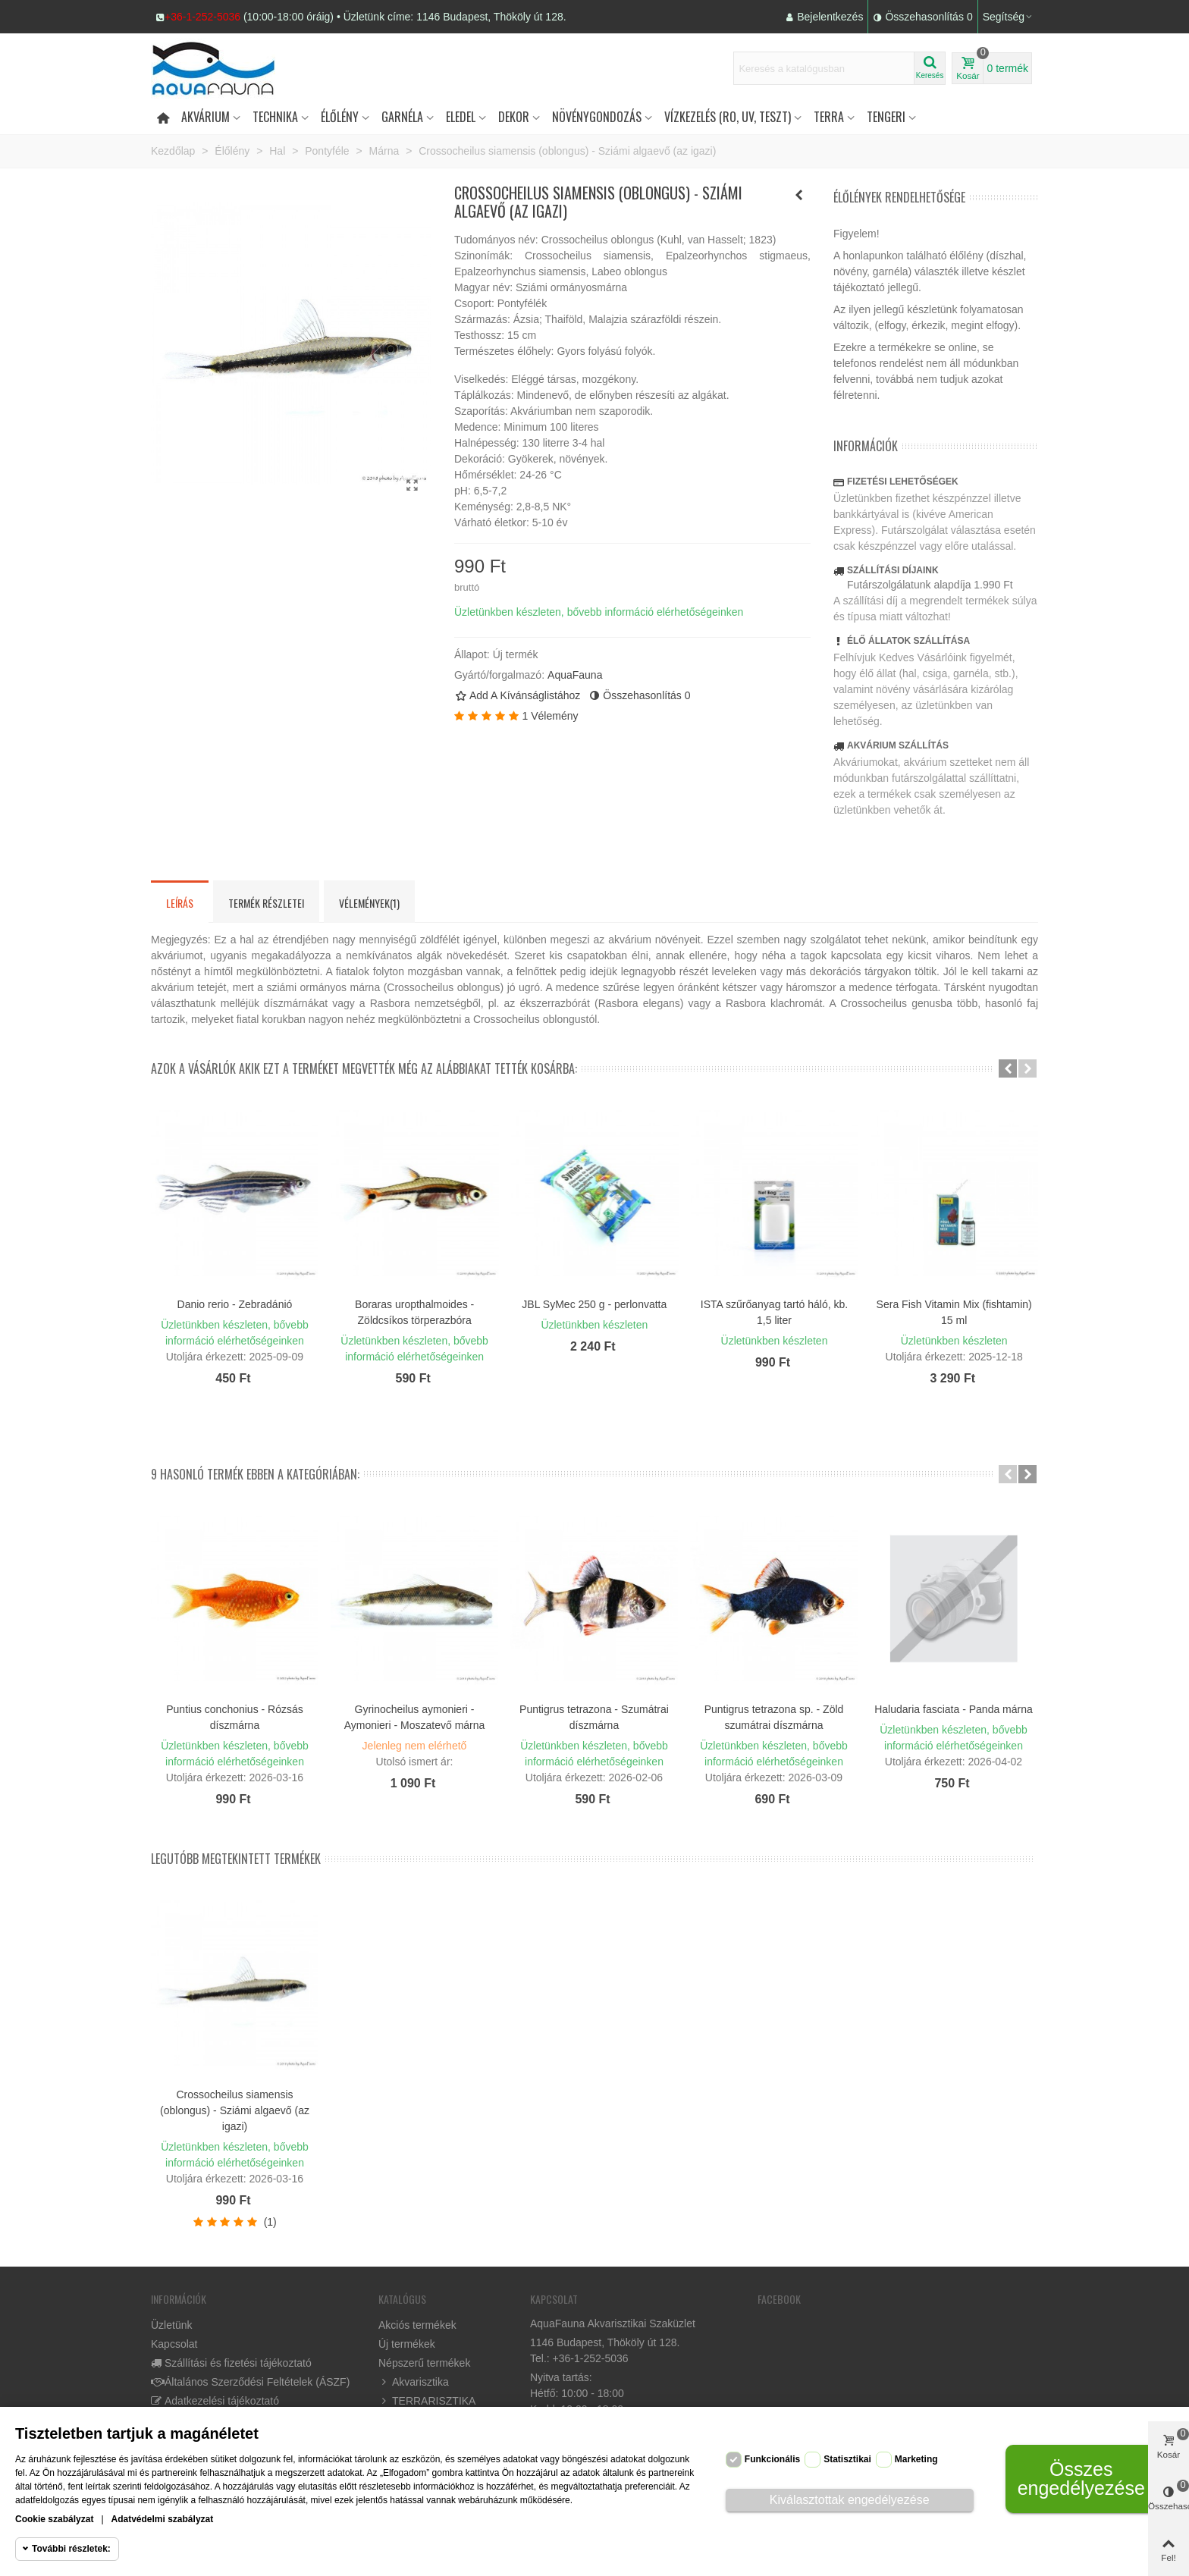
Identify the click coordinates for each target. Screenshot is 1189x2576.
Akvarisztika (413, 2382)
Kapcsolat (174, 2344)
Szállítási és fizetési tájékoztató (231, 2363)
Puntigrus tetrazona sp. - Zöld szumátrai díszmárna (774, 1717)
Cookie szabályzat (54, 2519)
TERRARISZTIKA (426, 2401)
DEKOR (513, 117)
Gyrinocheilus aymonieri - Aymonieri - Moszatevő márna (414, 1717)
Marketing (916, 2459)
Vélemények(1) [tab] (369, 903)
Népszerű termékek (424, 2363)
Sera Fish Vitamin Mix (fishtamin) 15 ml (954, 1312)
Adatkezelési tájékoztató (215, 2401)
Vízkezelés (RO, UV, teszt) (727, 117)
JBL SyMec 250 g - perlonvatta (594, 1304)
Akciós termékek (417, 2325)
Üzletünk (171, 2325)
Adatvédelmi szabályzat (162, 2519)
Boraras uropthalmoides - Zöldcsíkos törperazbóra (414, 1312)
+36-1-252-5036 (202, 17)
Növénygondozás (597, 117)
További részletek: (71, 2548)
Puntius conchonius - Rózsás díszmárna (234, 1717)
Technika (275, 117)
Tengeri (886, 117)
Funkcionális (772, 2459)
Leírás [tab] (179, 903)
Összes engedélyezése (1081, 2478)
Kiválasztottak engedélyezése (850, 2499)
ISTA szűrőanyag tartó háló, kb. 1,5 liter (774, 1312)
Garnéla (402, 117)
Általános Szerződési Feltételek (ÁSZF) (250, 2382)
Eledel (460, 117)
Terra (829, 117)
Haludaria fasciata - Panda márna (953, 1709)
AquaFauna (574, 675)
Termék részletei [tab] (266, 903)
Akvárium (205, 117)
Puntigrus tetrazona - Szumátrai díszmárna (594, 1717)
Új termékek (406, 2344)
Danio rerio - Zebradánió (235, 1304)
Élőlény (340, 117)
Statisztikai (847, 2459)
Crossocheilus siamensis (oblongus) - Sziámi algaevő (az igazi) (234, 2110)
